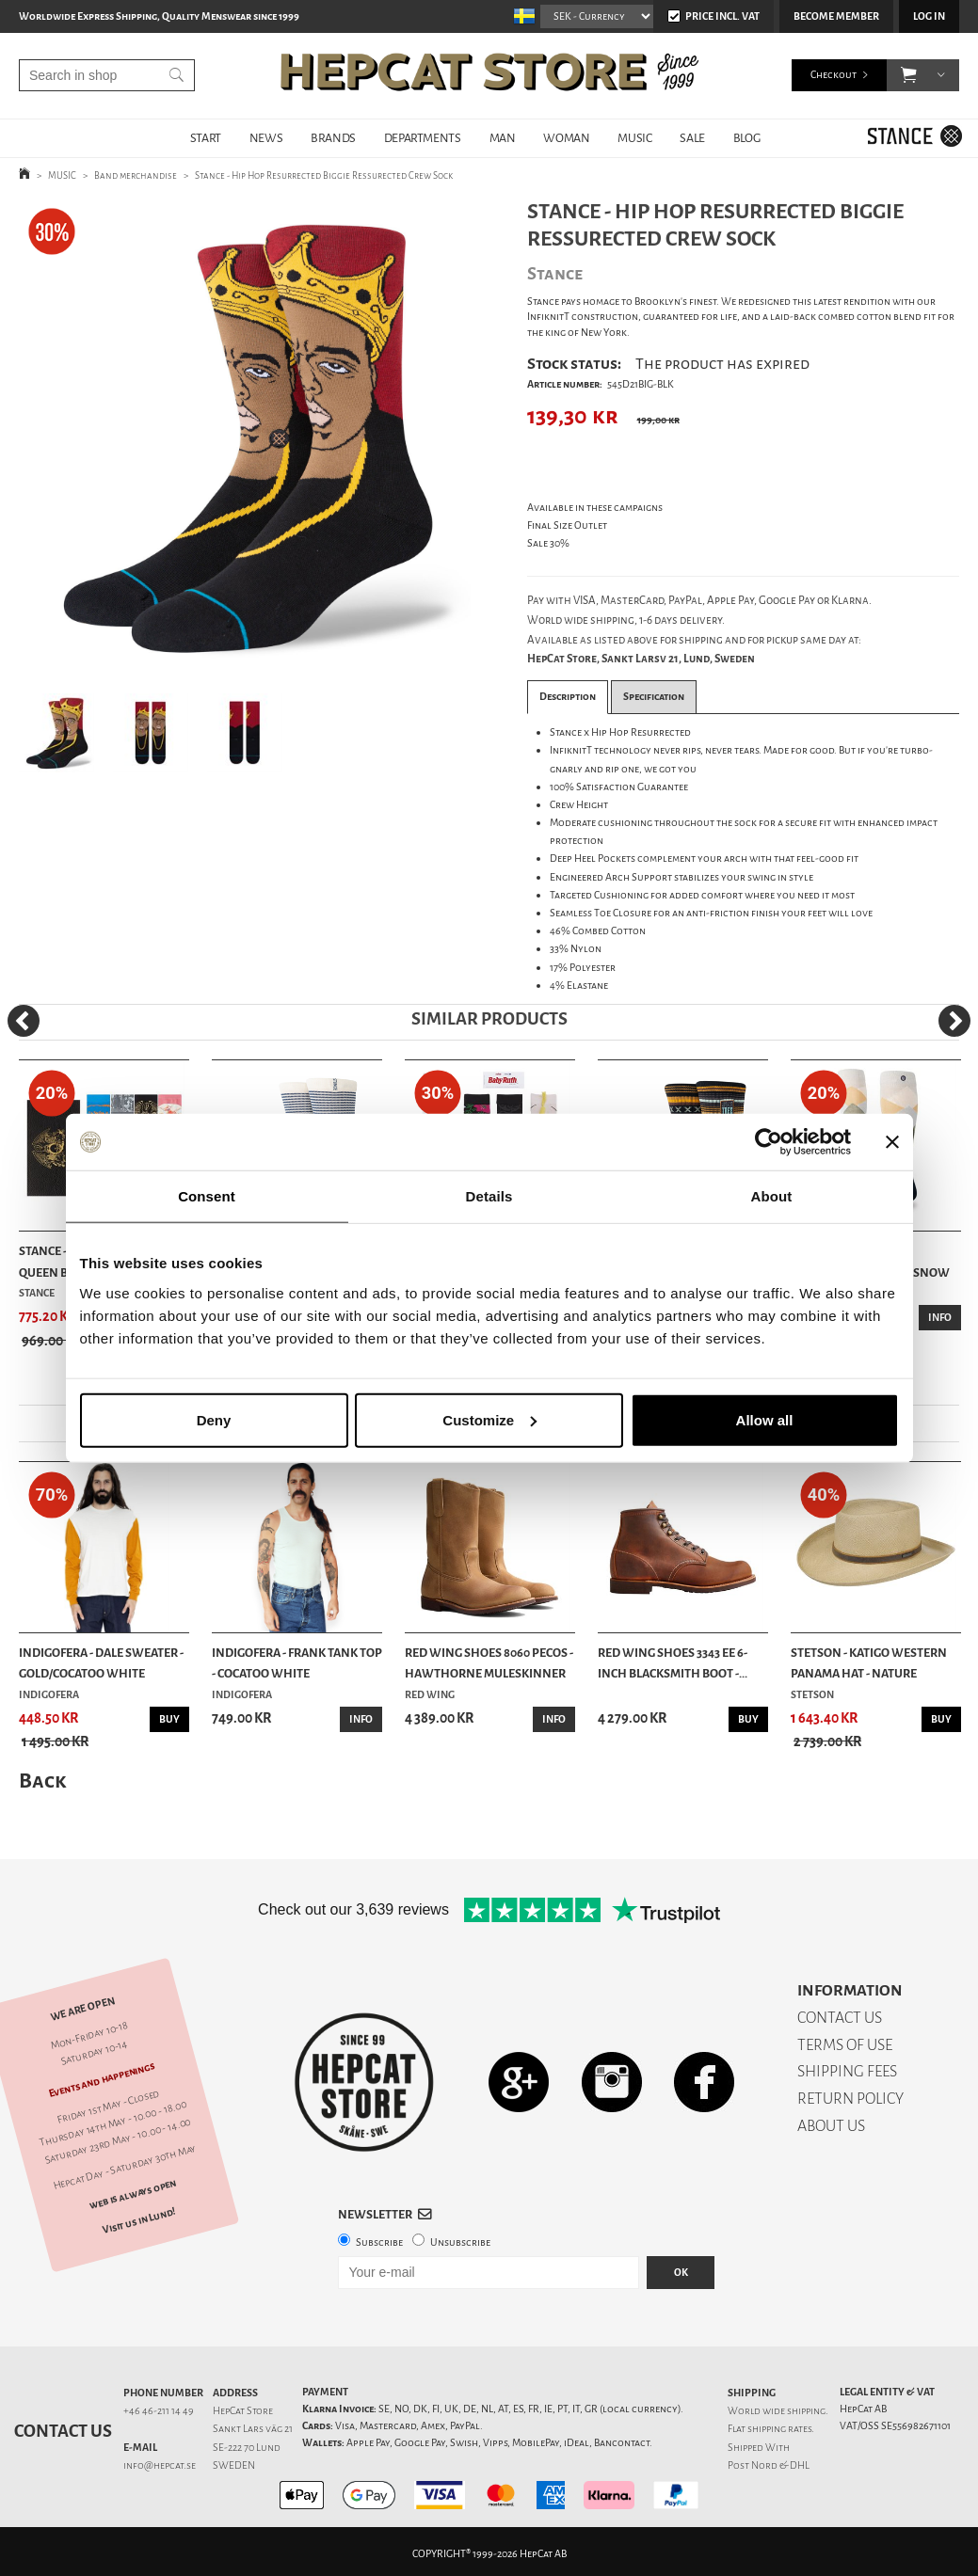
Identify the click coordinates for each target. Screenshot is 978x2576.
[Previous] (24, 1021)
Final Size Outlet (567, 525)
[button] (909, 75)
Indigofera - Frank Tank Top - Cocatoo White (297, 1663)
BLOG (746, 138)
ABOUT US (831, 2126)
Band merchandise (135, 175)
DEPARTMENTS (422, 138)
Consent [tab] (206, 1196)
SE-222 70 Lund (247, 2448)
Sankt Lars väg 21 (253, 2429)
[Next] (954, 1021)
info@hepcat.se (159, 2465)
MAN (502, 138)
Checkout (833, 75)
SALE (692, 138)
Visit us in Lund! (139, 2220)
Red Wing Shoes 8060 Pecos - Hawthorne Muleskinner (489, 1663)
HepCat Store (243, 2411)
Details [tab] (489, 1196)
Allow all (765, 1419)
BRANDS (333, 138)
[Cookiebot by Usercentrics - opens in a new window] (768, 1142)
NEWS (265, 138)
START (205, 138)
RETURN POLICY (850, 2098)
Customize (489, 1419)
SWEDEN (234, 2465)
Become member (836, 16)
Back (42, 1780)
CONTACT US (839, 2017)
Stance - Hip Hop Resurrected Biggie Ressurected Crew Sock (324, 175)
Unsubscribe (460, 2242)
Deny (214, 1419)
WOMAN (566, 138)
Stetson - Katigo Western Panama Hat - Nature (869, 1663)
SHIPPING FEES (847, 2071)
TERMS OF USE (844, 2045)
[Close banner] (892, 1142)
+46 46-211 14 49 (158, 2411)
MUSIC (634, 138)
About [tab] (772, 1196)
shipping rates (779, 2429)
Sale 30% (548, 543)
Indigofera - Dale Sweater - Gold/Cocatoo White (101, 1663)
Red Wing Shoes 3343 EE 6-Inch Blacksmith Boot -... (672, 1663)
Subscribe (379, 2242)
